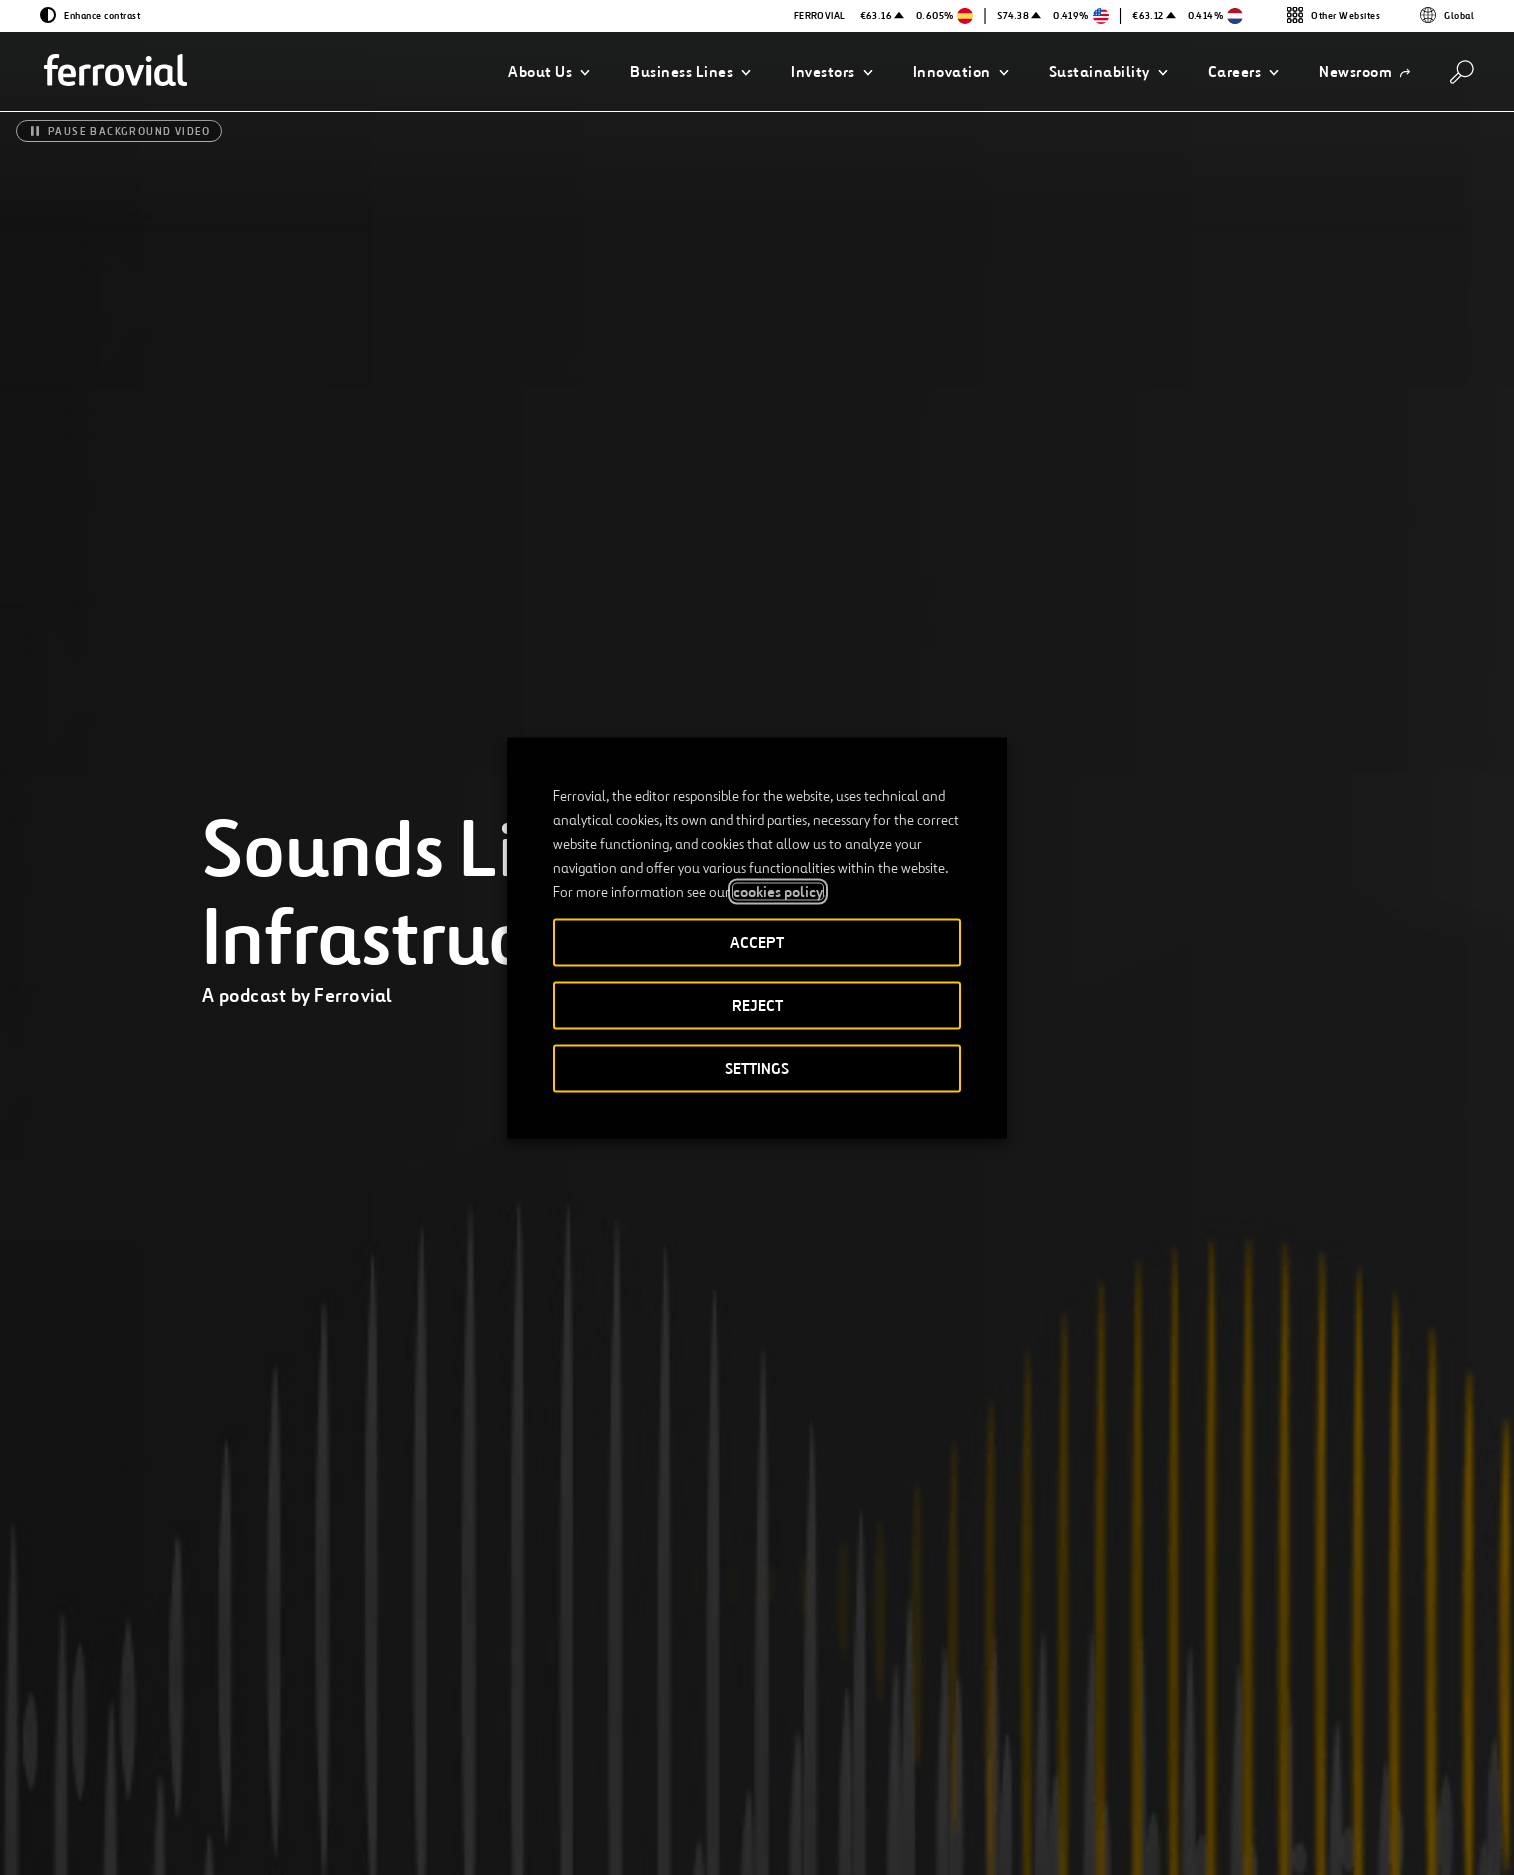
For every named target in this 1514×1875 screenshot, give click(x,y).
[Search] (1462, 72)
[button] (549, 72)
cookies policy (778, 891)
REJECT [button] (757, 1004)
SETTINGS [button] (757, 1067)
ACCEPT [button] (757, 941)
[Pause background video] (119, 131)
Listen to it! (1001, 1611)
